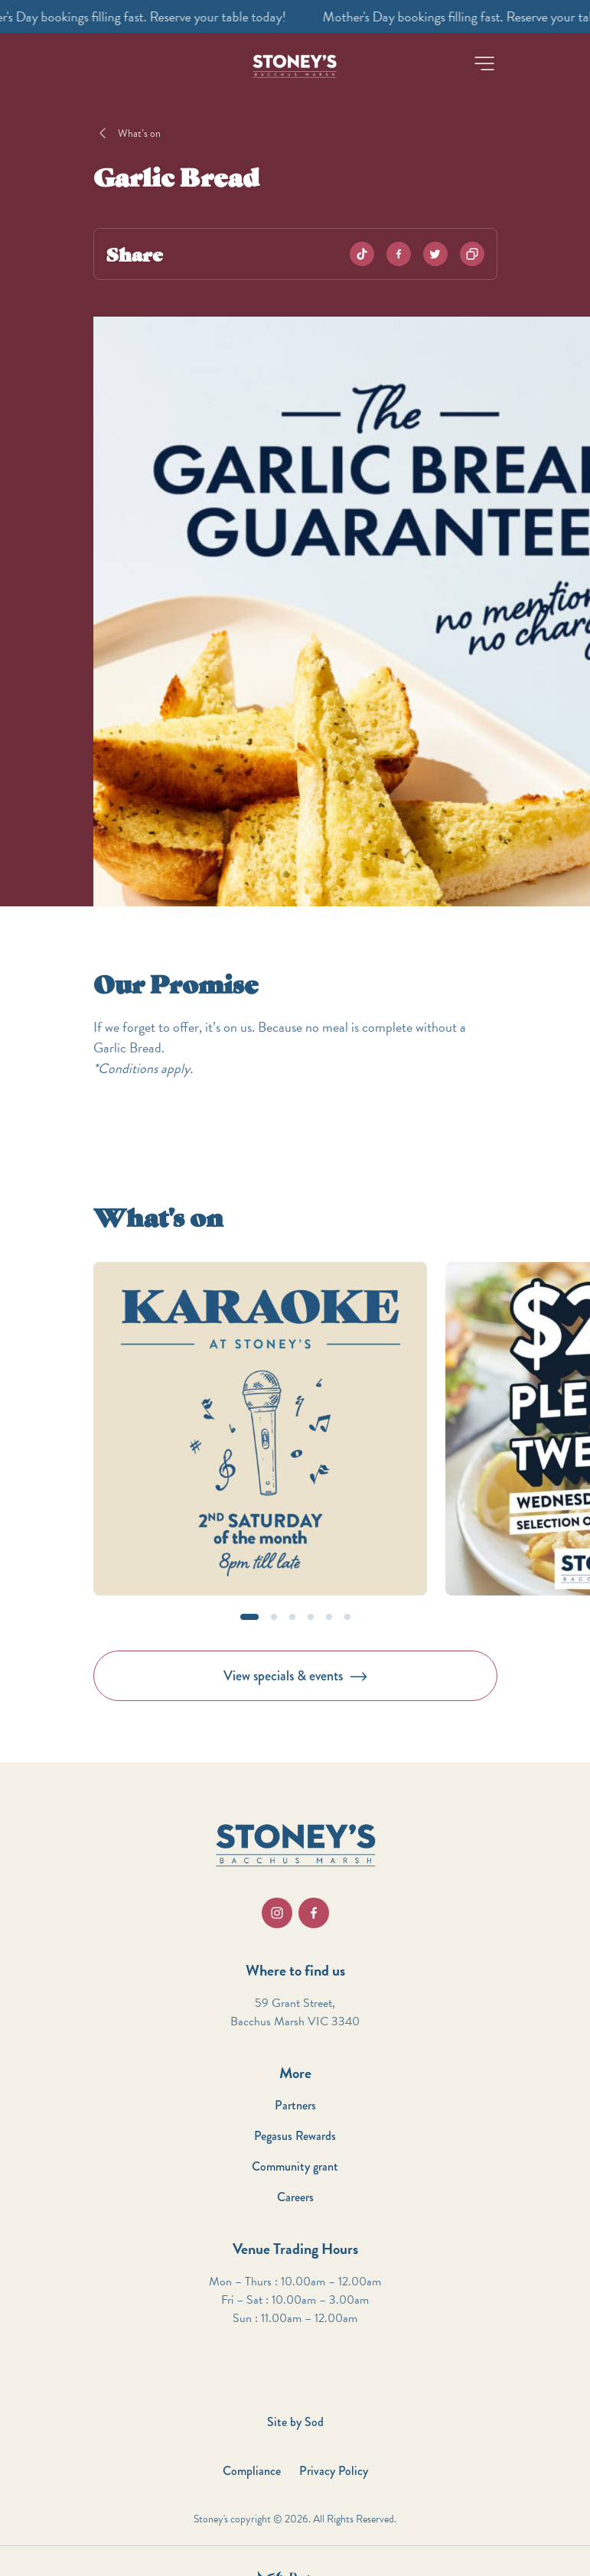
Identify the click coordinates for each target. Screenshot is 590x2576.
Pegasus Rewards (295, 2136)
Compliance (252, 2471)
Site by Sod (295, 2422)
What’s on (139, 133)
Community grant (295, 2166)
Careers (295, 2197)
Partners (295, 2105)
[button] (484, 63)
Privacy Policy (333, 2471)
